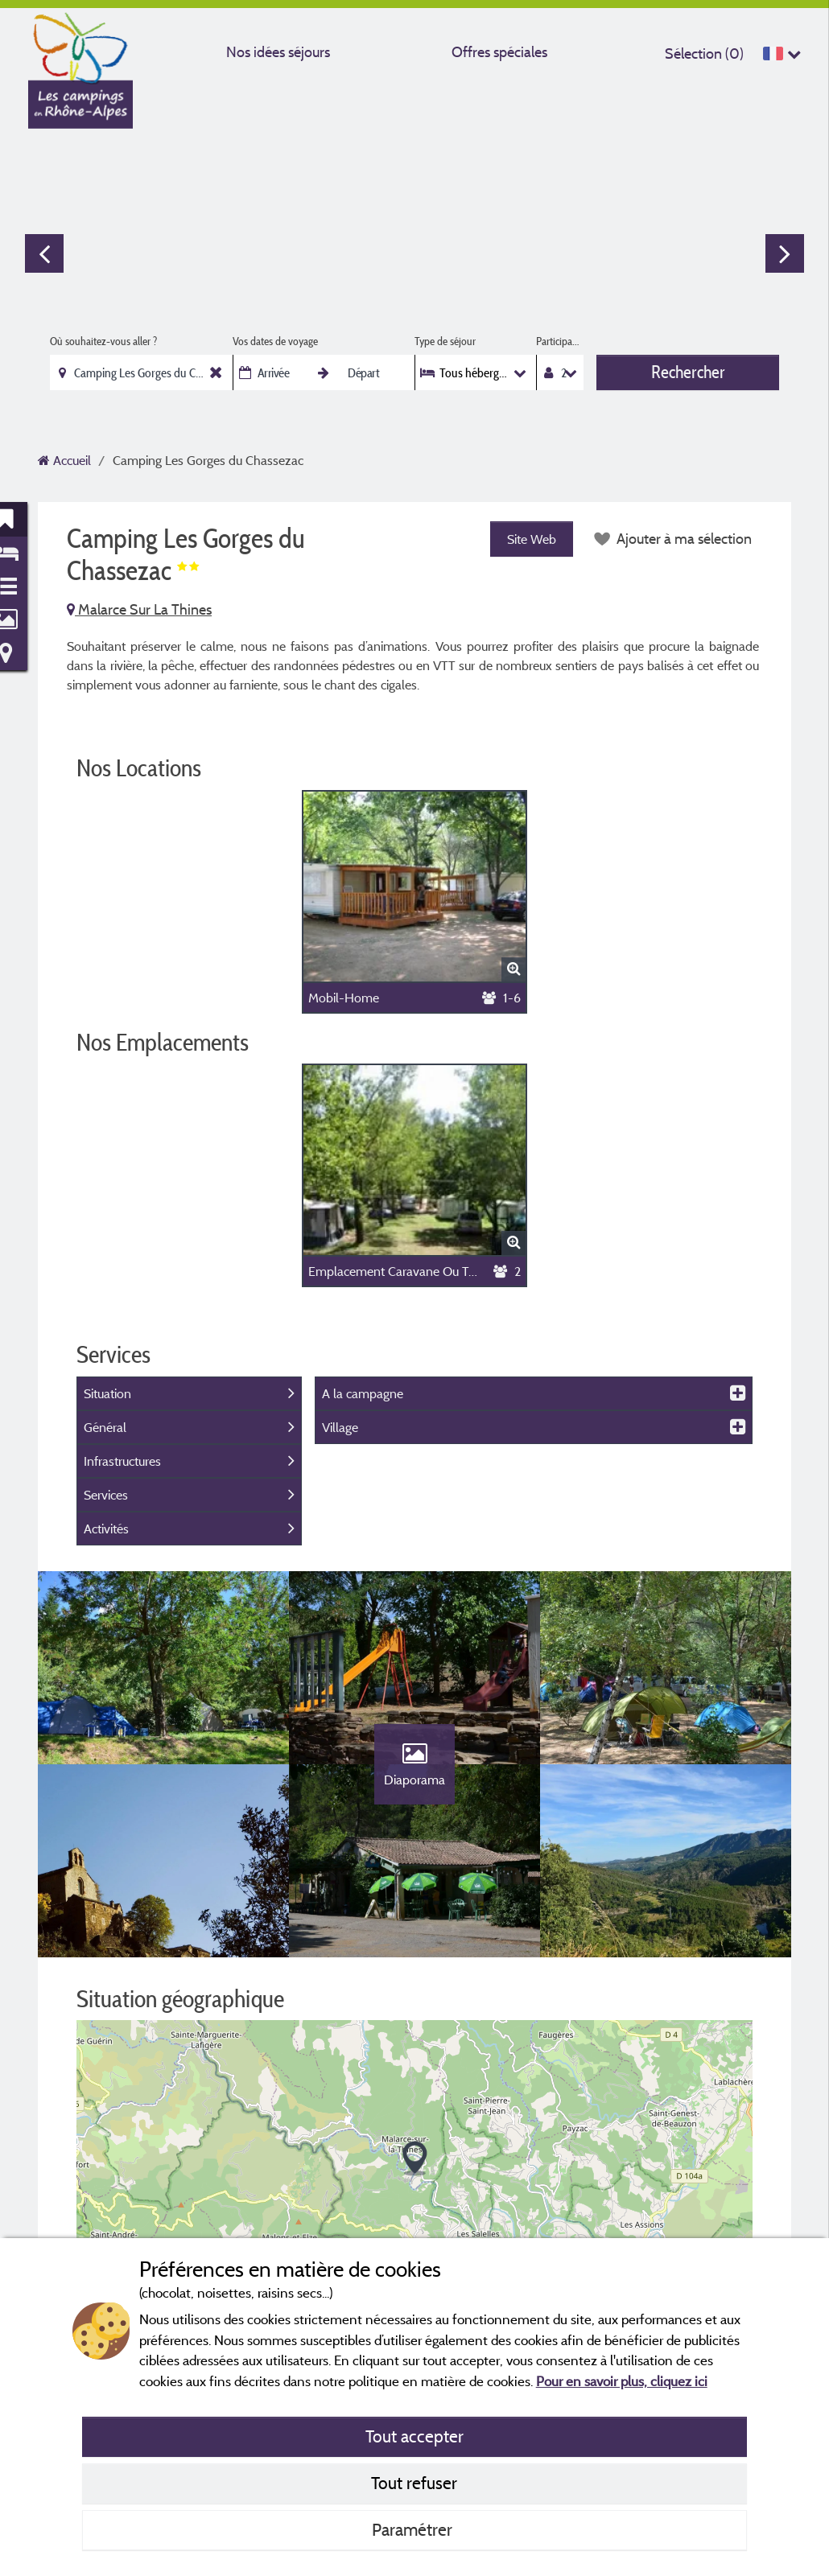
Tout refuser (414, 2482)
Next (784, 253)
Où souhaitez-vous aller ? (103, 341)
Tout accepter (414, 2436)
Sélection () (704, 53)
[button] (415, 2159)
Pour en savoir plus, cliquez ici (621, 2380)
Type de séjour (445, 341)
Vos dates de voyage (275, 341)
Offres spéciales (499, 52)
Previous (44, 253)
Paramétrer (414, 2529)
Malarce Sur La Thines (139, 609)
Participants (560, 341)
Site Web (531, 539)
